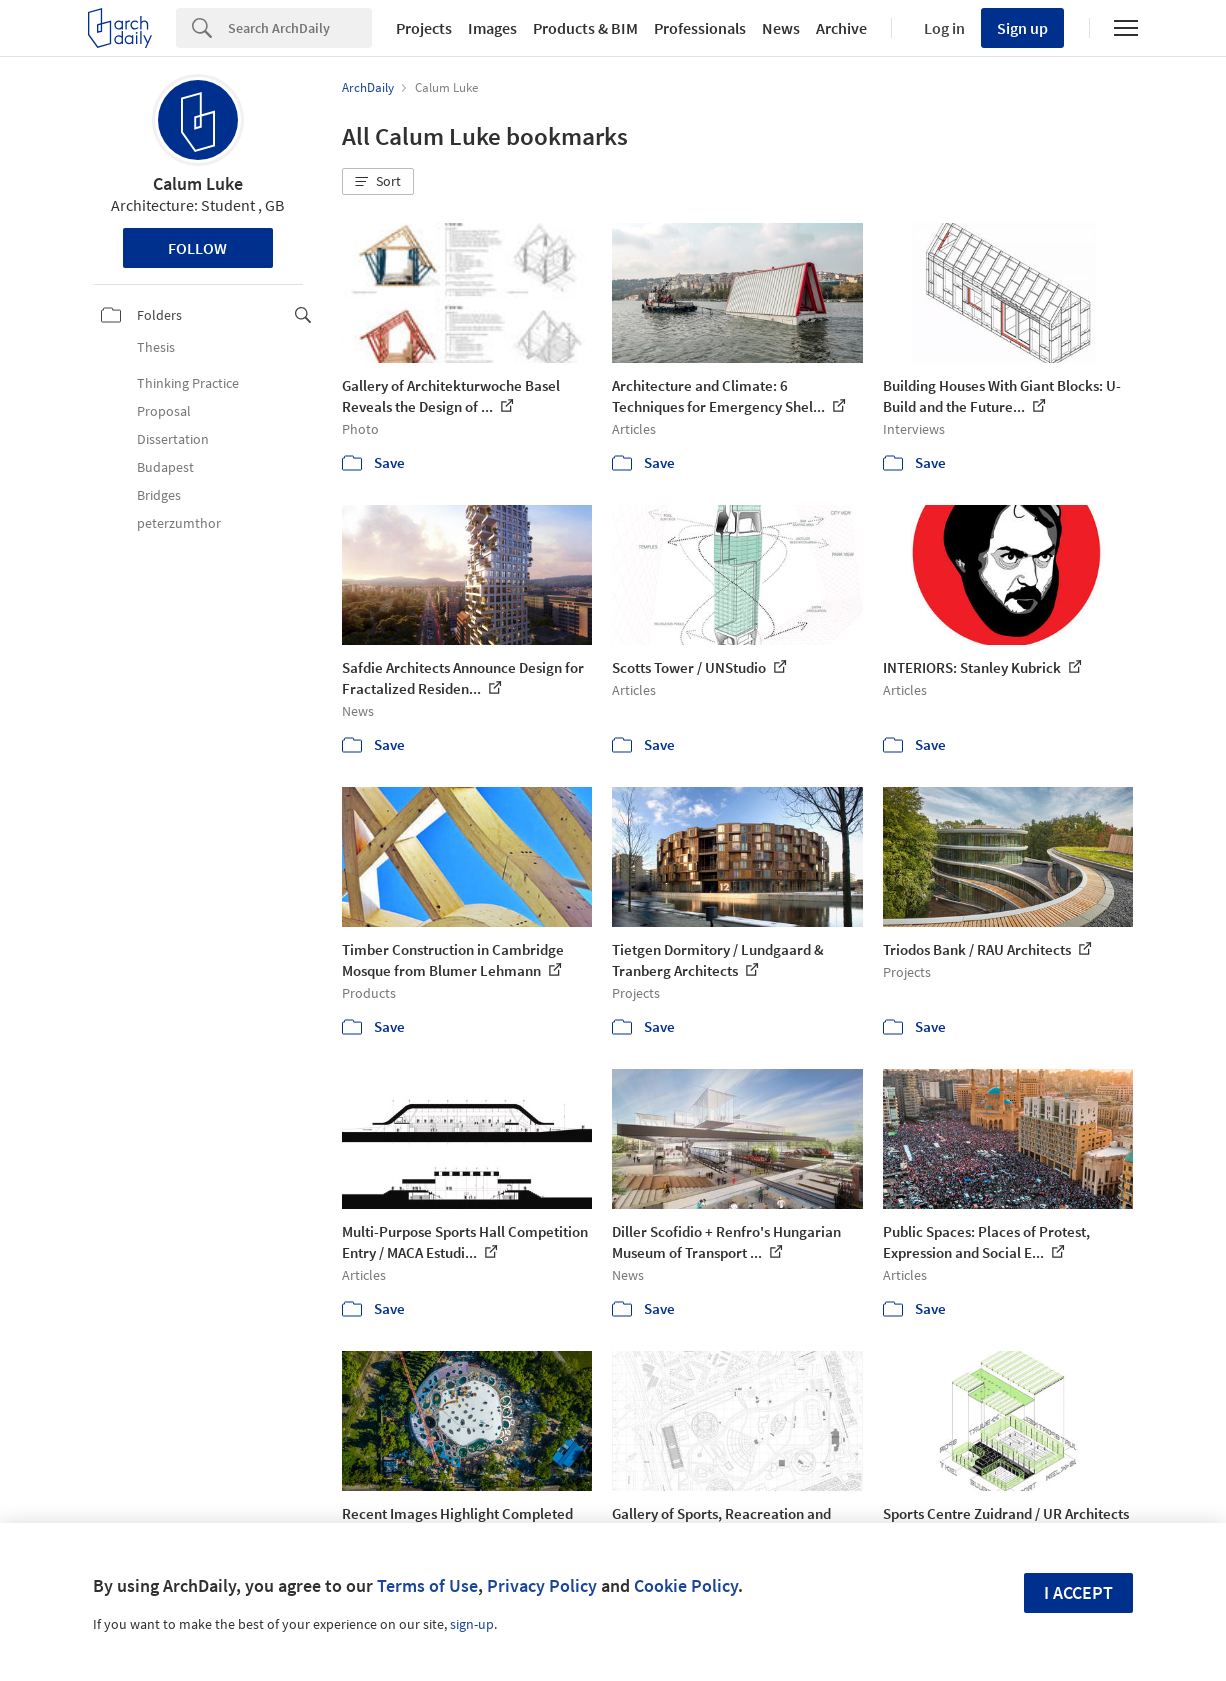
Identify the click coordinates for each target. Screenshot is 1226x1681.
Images (492, 28)
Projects (424, 28)
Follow (197, 248)
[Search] (300, 28)
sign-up (472, 1624)
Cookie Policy (686, 1585)
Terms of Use (427, 1585)
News (781, 28)
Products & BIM (585, 28)
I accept (1078, 1592)
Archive (841, 28)
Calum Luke (198, 183)
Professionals (700, 28)
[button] (378, 182)
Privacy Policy (542, 1585)
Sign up (1022, 28)
